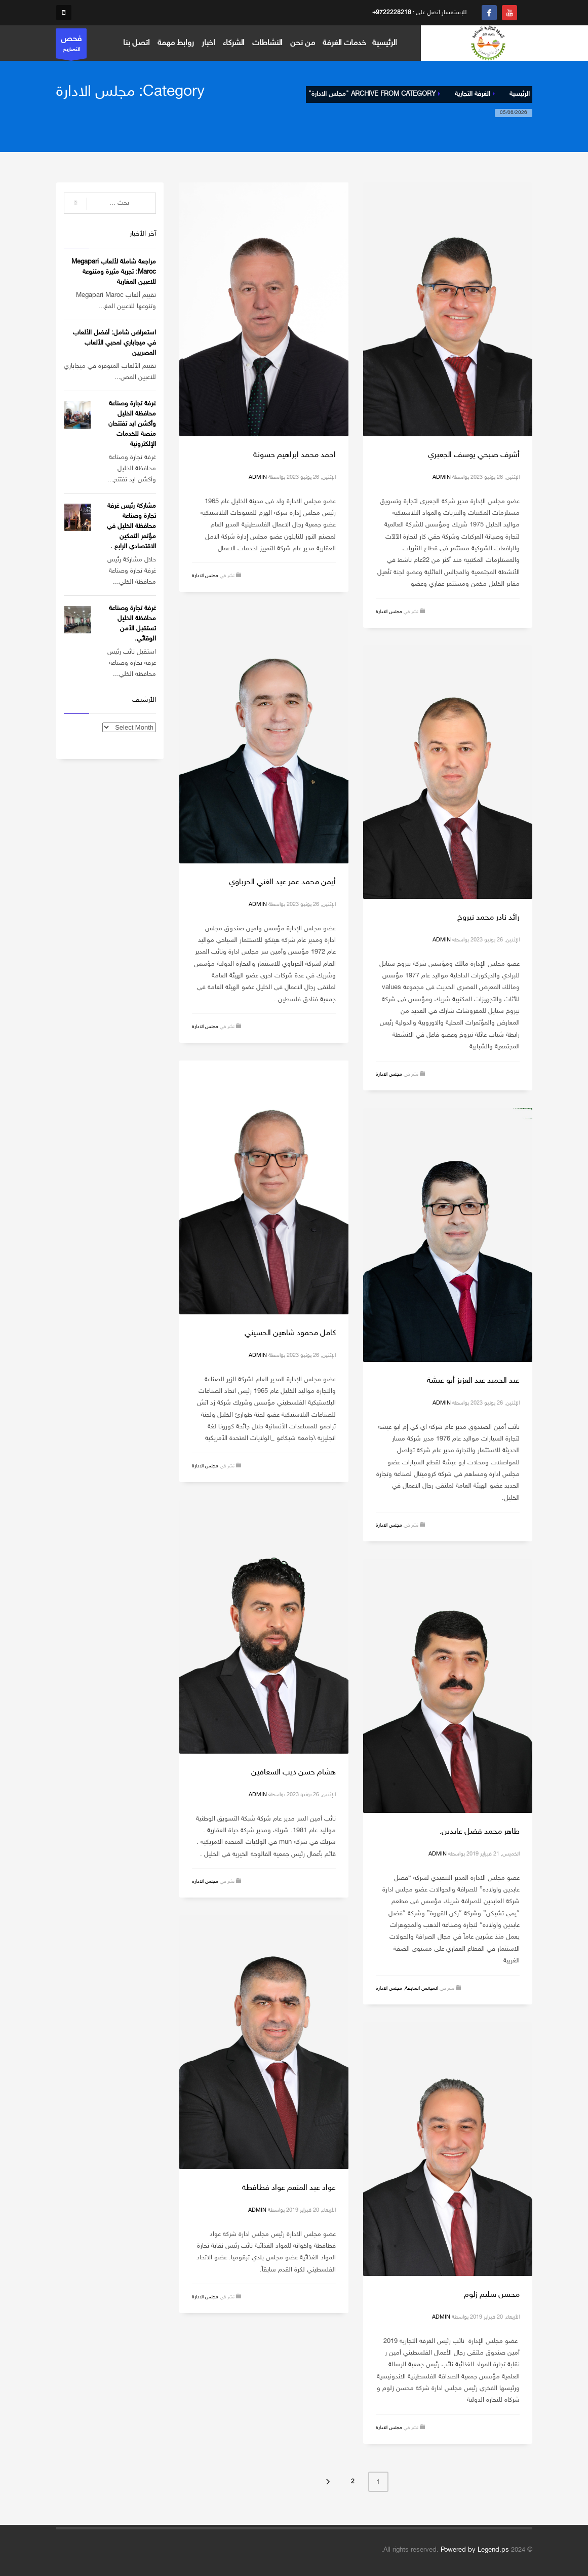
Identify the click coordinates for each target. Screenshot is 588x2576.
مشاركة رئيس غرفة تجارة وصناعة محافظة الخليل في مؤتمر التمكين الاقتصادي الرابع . (131, 526)
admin (442, 477)
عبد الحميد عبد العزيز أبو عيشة (473, 1381)
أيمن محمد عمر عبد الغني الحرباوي (282, 882)
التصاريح (71, 45)
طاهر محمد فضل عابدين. (480, 1832)
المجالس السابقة (421, 1989)
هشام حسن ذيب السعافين (293, 1772)
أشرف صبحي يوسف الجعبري (474, 455)
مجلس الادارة (389, 612)
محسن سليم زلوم (492, 2295)
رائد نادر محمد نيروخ (488, 918)
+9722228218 (391, 12)
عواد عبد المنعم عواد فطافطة (289, 2188)
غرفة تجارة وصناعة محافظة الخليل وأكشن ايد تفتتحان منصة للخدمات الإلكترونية (132, 424)
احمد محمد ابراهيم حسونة (294, 455)
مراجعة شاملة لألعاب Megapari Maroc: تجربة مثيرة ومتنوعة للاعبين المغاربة (113, 272)
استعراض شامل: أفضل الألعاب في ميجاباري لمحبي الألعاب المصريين (114, 343)
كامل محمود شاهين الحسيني (290, 1333)
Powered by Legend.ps (475, 2550)
